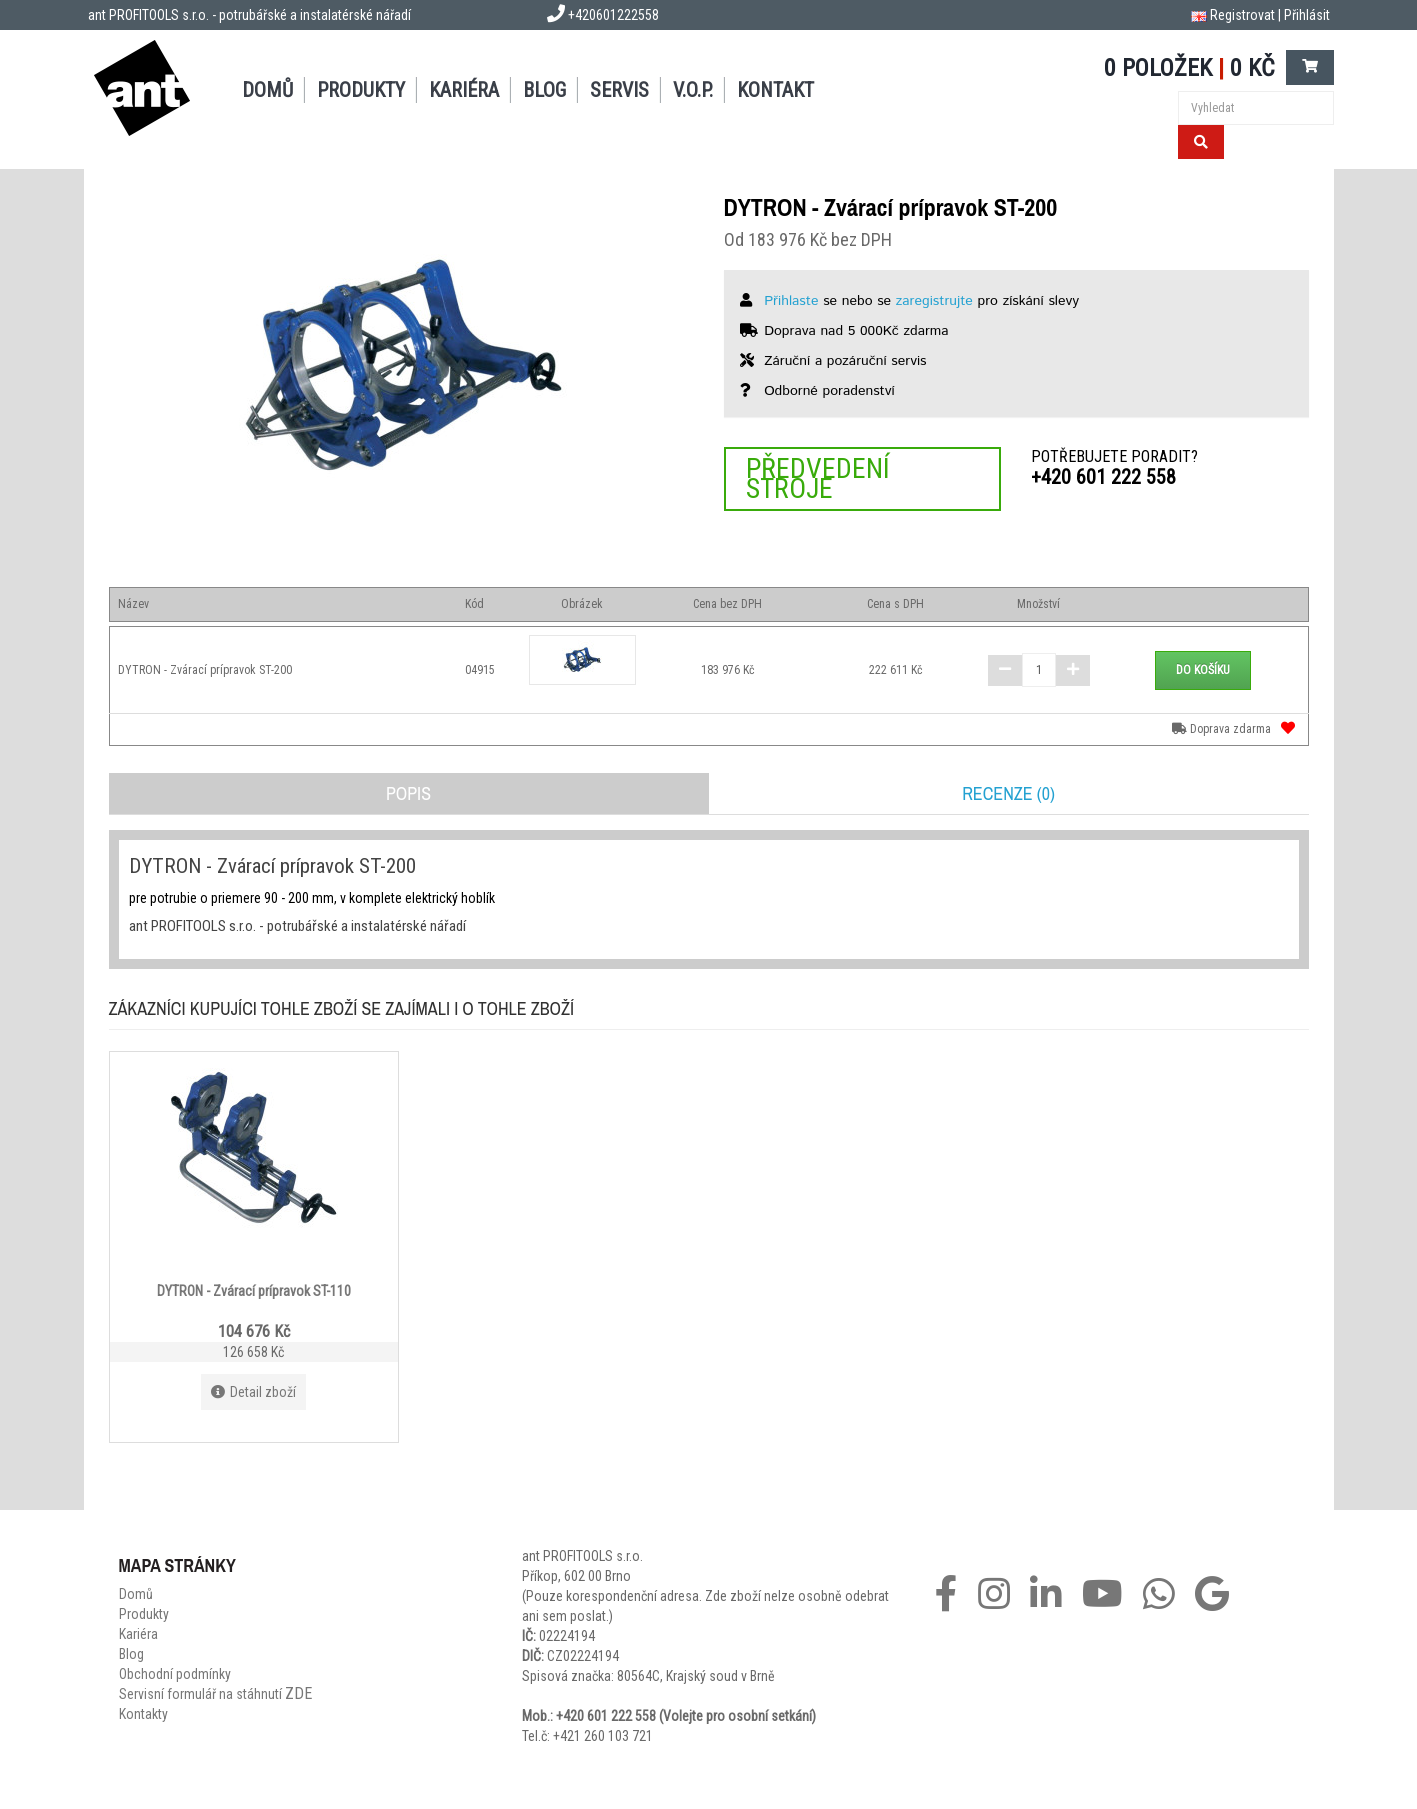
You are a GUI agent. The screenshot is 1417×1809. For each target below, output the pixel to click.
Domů (267, 90)
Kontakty (143, 1714)
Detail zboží (253, 1392)
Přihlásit (1307, 15)
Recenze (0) (1008, 793)
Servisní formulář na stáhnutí (215, 1694)
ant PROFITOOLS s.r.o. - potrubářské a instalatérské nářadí (249, 15)
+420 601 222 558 (1103, 477)
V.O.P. (693, 90)
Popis (408, 793)
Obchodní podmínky (175, 1674)
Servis (619, 90)
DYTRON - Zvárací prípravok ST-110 (254, 1291)
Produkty (361, 90)
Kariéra (464, 90)
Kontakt (775, 90)
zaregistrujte (934, 301)
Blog (544, 90)
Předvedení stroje (818, 478)
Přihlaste (791, 301)
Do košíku (1203, 670)
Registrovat (1242, 15)
